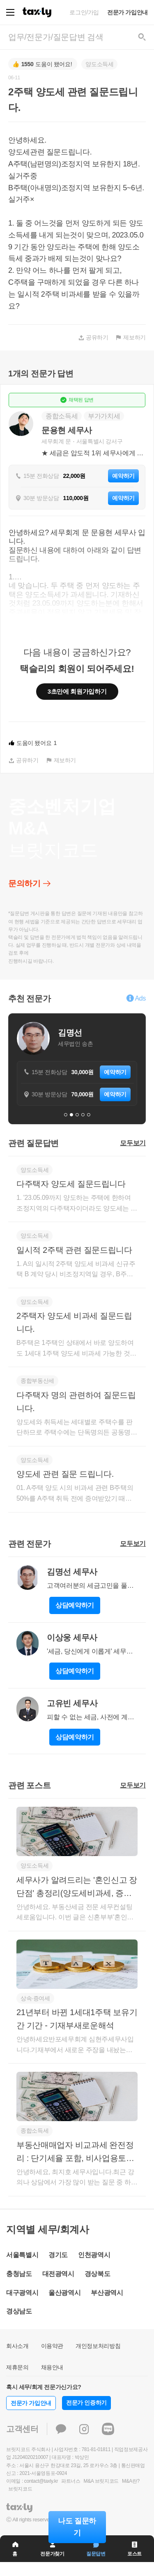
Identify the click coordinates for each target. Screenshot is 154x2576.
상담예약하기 (74, 1605)
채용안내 (52, 2367)
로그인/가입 (84, 12)
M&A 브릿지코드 (101, 2481)
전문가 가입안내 (127, 12)
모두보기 (133, 1142)
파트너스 (70, 2481)
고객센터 (22, 2428)
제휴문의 (17, 2367)
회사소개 (17, 2346)
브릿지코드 (20, 2489)
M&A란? (131, 2481)
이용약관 (52, 2346)
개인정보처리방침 (98, 2346)
